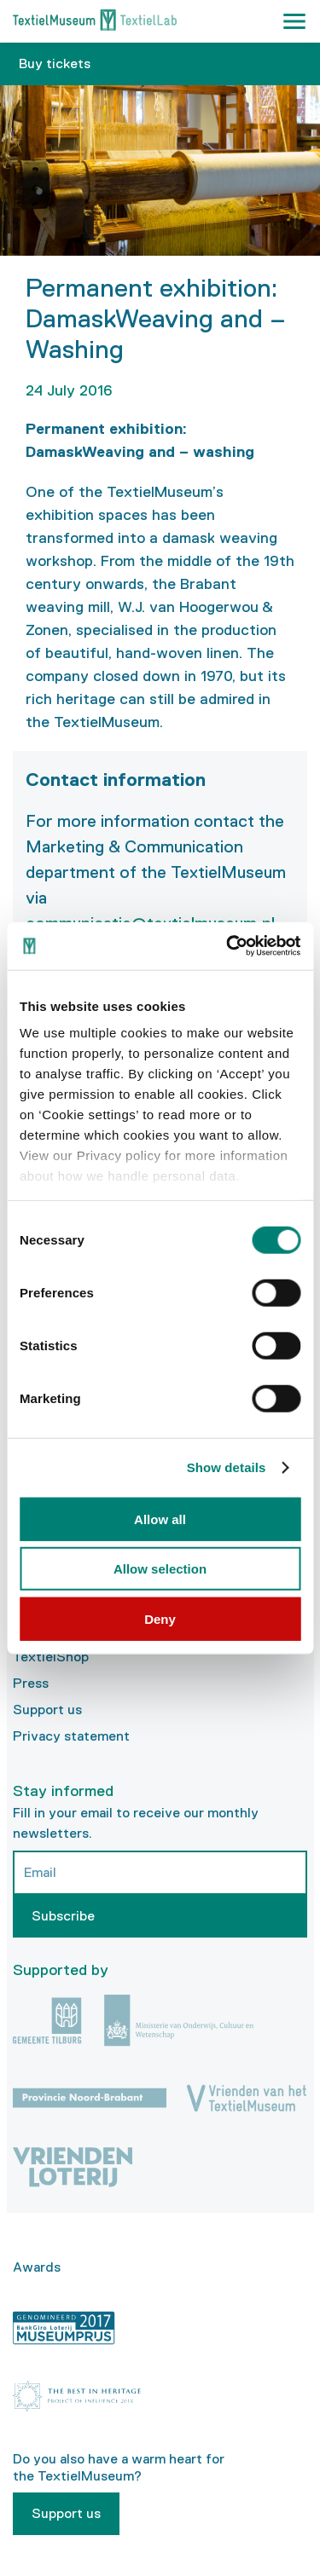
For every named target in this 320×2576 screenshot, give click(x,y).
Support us (47, 1709)
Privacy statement (71, 1736)
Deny (160, 1618)
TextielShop (51, 1656)
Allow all (160, 1518)
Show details (226, 1467)
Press (31, 1683)
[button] (294, 21)
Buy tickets (54, 63)
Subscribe (63, 1916)
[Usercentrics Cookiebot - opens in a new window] (227, 946)
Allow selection (160, 1569)
